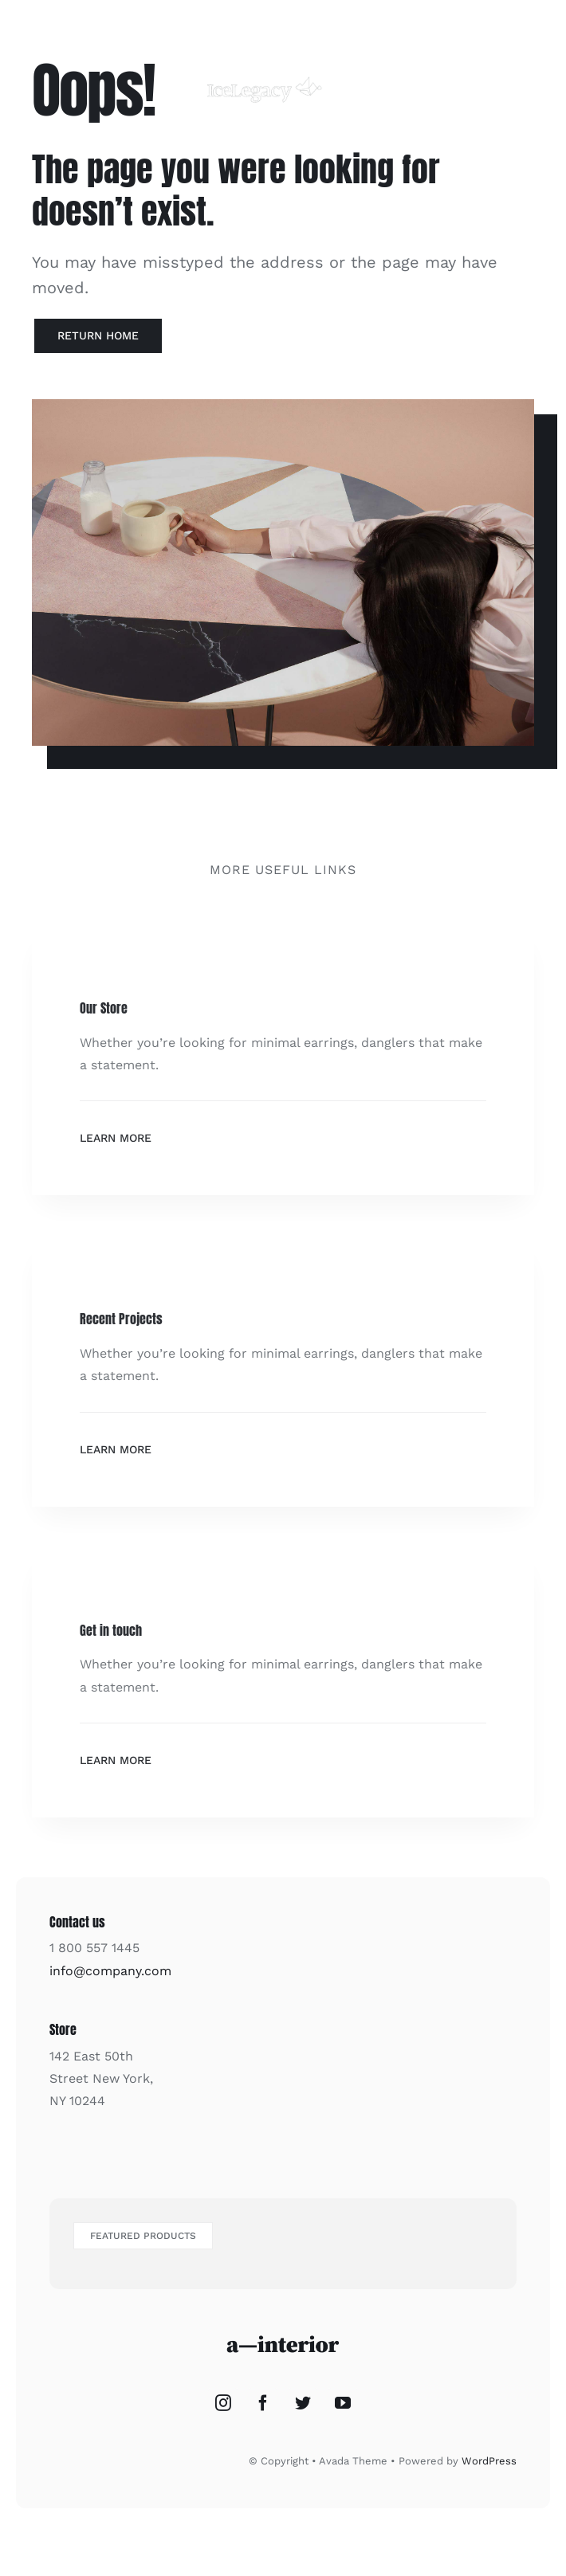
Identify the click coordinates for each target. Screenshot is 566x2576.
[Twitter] (303, 2403)
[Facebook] (263, 2403)
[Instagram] (223, 2403)
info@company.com (110, 1970)
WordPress (489, 2461)
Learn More (115, 1137)
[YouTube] (343, 2403)
